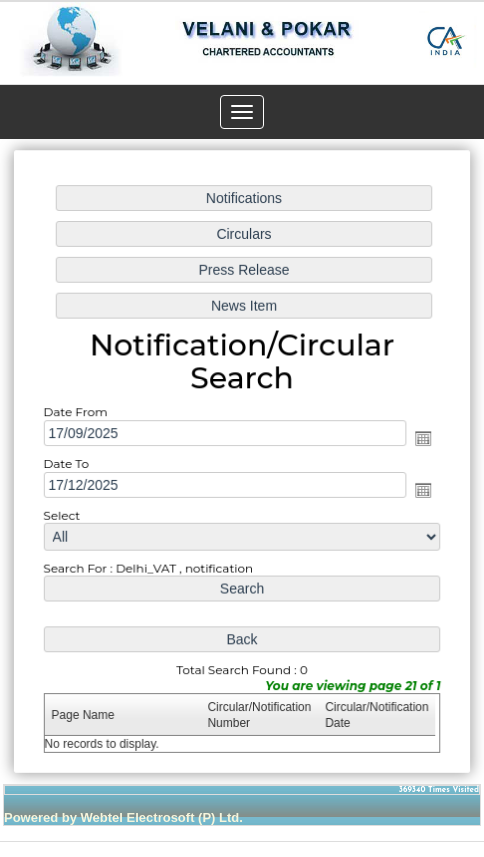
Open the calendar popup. (422, 439)
